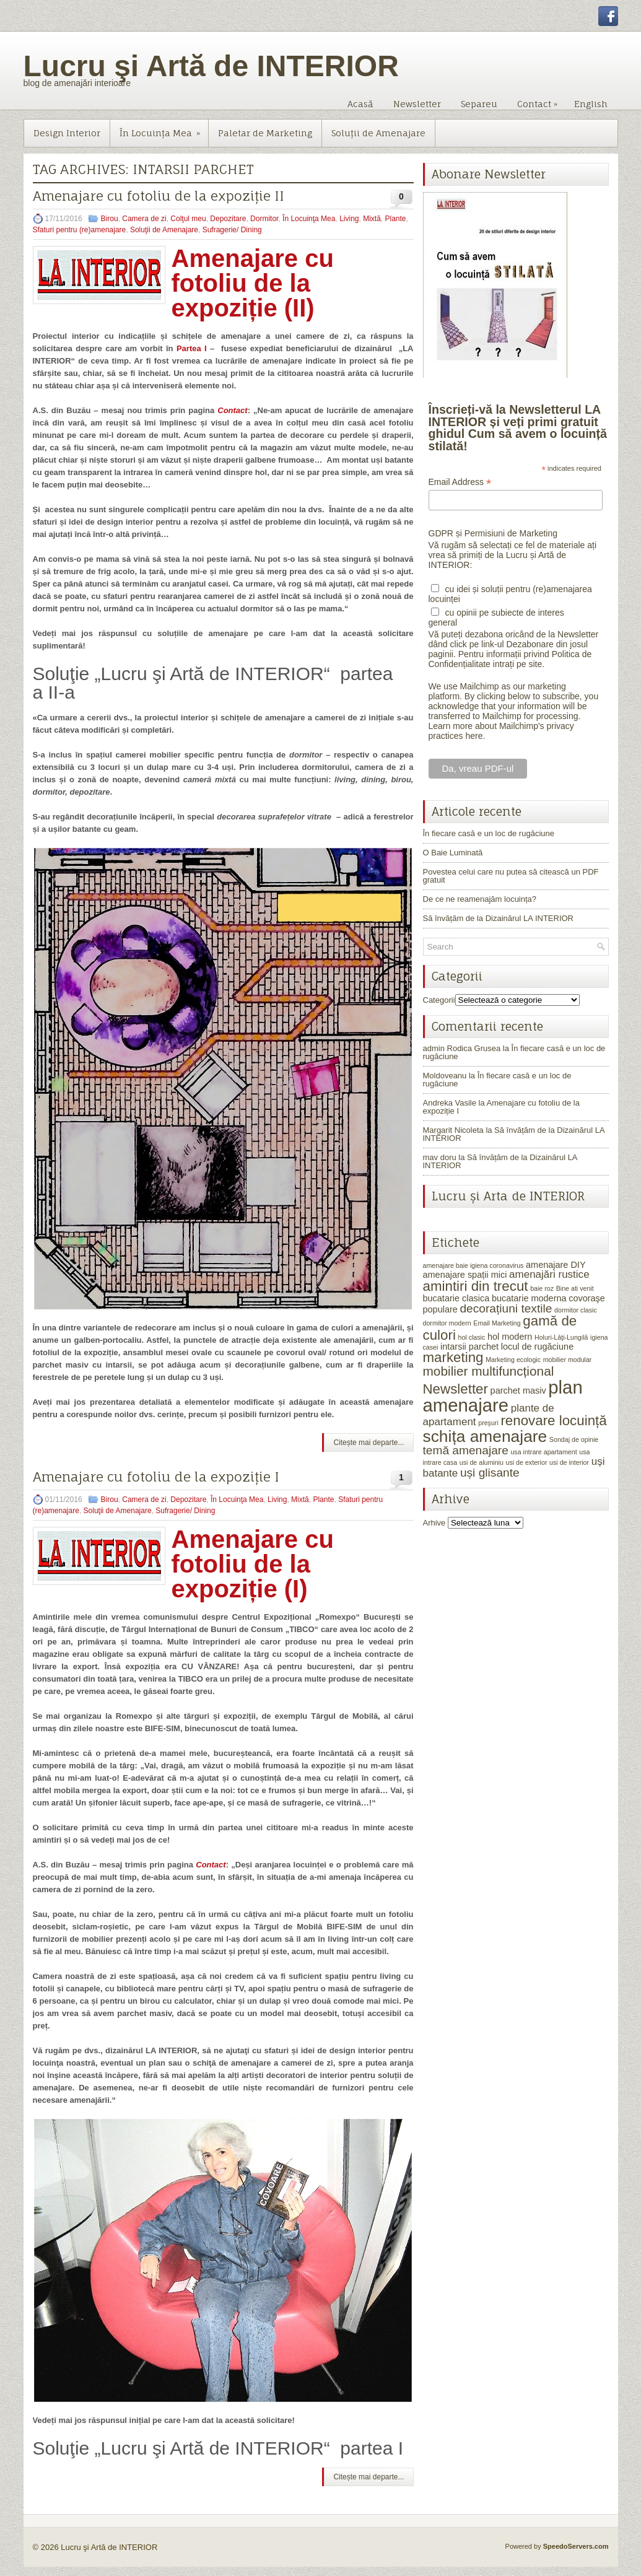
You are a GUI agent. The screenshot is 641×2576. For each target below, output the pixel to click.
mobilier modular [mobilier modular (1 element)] (567, 1359)
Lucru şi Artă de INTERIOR (211, 66)
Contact (540, 101)
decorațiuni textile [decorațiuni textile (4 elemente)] (506, 1308)
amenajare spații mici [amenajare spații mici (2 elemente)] (465, 1275)
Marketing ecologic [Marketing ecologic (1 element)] (513, 1359)
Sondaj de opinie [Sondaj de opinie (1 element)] (573, 1439)
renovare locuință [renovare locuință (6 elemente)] (553, 1420)
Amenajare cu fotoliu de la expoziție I (156, 1477)
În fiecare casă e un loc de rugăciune (488, 833)
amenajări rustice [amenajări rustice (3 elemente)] (549, 1274)
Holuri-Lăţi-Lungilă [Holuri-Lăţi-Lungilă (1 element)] (561, 1337)
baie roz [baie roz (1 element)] (542, 1288)
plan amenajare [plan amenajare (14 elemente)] (503, 1396)
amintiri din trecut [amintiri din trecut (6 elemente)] (475, 1286)
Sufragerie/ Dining (232, 229)
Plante (395, 218)
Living (349, 218)
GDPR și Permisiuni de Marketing (493, 533)
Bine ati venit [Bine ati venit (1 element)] (575, 1288)
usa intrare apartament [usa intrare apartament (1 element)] (543, 1452)
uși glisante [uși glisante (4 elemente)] (490, 1472)
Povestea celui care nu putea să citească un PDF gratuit (511, 875)
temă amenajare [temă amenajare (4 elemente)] (465, 1450)
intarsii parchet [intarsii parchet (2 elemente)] (469, 1346)
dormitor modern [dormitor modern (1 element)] (447, 1323)
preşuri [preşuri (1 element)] (488, 1422)
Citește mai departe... (368, 1442)
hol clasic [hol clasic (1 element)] (471, 1337)
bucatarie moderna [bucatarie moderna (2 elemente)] (529, 1298)
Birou (109, 218)
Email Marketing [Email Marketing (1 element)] (496, 1323)
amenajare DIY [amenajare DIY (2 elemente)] (556, 1265)
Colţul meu (188, 218)
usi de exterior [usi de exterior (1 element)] (526, 1462)
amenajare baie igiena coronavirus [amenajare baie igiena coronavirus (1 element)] (473, 1265)
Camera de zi (144, 218)
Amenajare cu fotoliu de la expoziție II (158, 196)
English (591, 103)
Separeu (479, 103)
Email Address (460, 482)
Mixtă (372, 218)
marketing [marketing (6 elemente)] (453, 1357)
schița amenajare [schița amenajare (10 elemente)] (485, 1436)
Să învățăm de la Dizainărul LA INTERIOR (498, 918)
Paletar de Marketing (265, 133)
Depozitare (228, 218)
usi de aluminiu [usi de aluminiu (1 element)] (482, 1462)
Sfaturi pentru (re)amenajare (79, 229)
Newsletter (417, 103)
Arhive (434, 1522)
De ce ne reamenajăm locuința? (480, 899)
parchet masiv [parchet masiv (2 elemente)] (518, 1390)
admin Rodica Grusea (462, 1048)
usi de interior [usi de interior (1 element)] (569, 1462)
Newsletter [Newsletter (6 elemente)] (455, 1389)
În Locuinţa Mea (164, 129)
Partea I (192, 348)
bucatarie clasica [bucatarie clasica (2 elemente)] (456, 1298)
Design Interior (66, 133)
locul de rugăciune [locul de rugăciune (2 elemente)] (537, 1346)
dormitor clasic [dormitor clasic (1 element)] (575, 1310)
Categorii (439, 1000)
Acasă (360, 103)
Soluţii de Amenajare (378, 133)
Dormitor (264, 218)
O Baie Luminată (453, 852)
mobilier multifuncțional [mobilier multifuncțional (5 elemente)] (488, 1371)
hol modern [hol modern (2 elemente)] (509, 1337)
